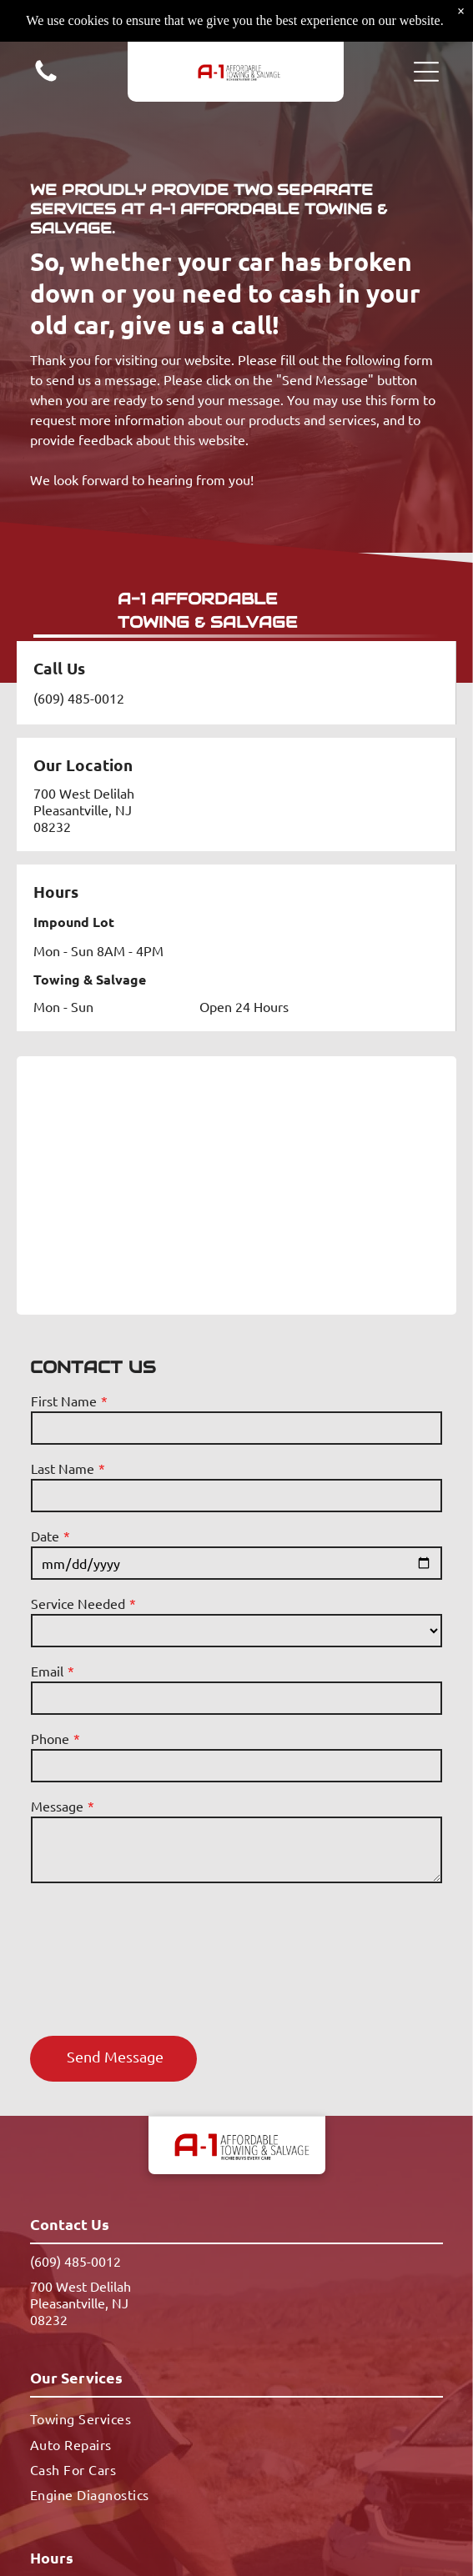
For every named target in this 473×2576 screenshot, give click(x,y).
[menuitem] (236, 2418)
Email (47, 1670)
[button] (426, 71)
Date (45, 1535)
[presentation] (99, 1958)
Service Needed (78, 1603)
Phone (50, 1738)
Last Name (62, 1468)
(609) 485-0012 (78, 697)
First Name (64, 1400)
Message (57, 1805)
